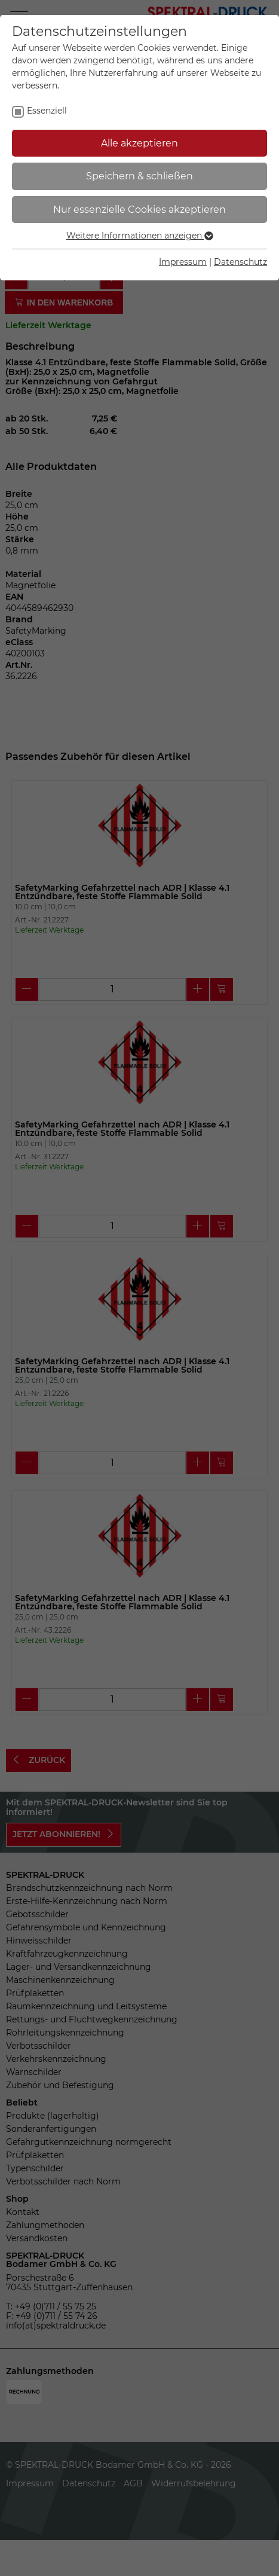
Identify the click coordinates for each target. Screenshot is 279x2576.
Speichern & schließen (139, 176)
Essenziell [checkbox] (47, 110)
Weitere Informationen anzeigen (139, 235)
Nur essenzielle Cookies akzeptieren (139, 209)
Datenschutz (240, 261)
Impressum (183, 261)
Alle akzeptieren (139, 143)
